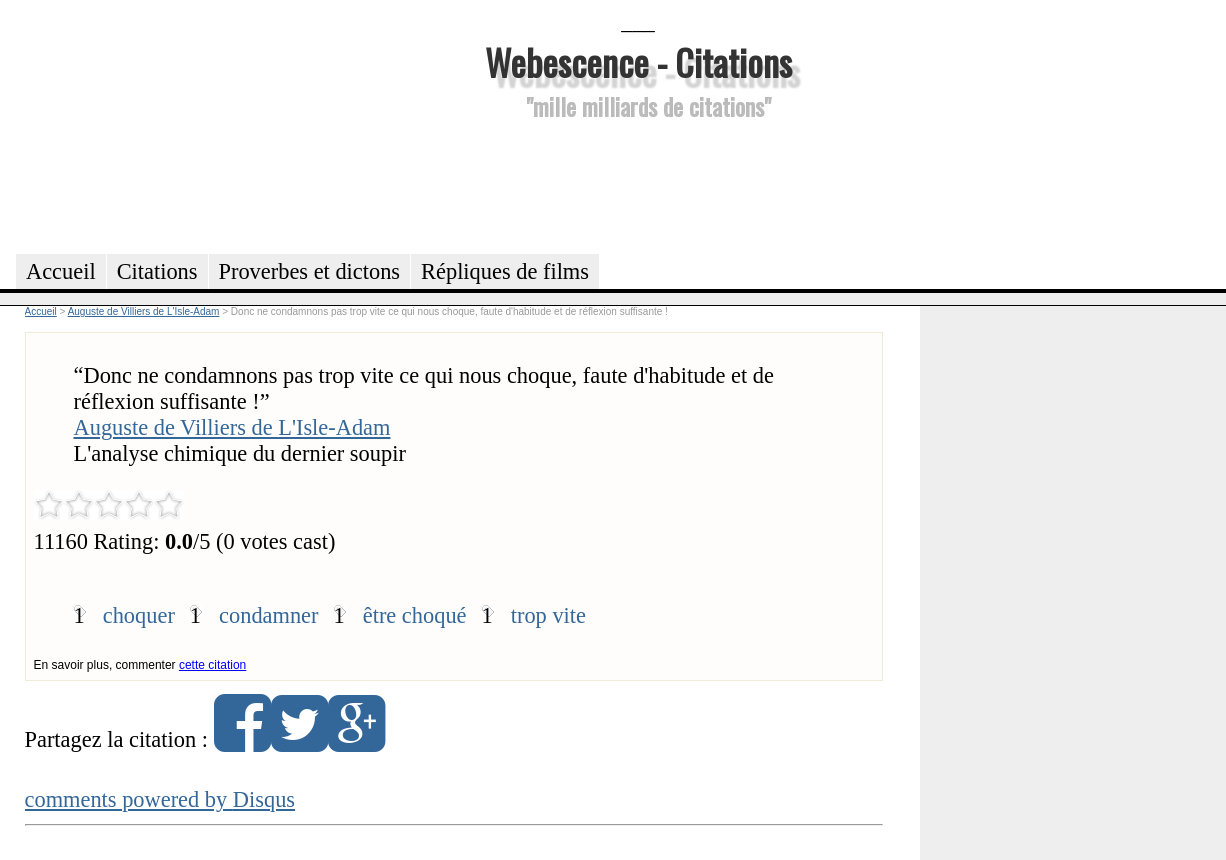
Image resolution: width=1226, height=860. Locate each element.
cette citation (212, 665)
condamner (268, 615)
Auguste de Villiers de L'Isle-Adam (232, 427)
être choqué (415, 615)
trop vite (548, 615)
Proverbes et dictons (310, 271)
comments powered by (160, 799)
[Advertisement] (638, 184)
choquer (139, 615)
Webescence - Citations (638, 61)
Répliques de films (505, 271)
